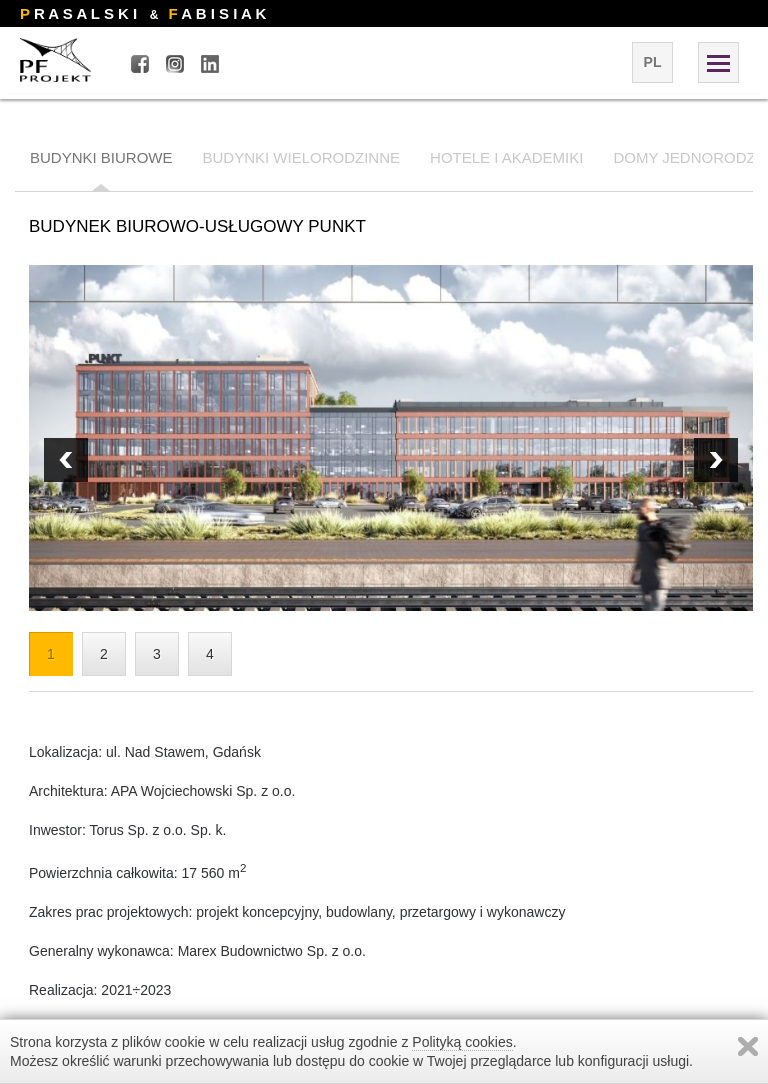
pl (653, 62)
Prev (716, 460)
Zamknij (748, 1046)
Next (66, 460)
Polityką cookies (462, 1042)
